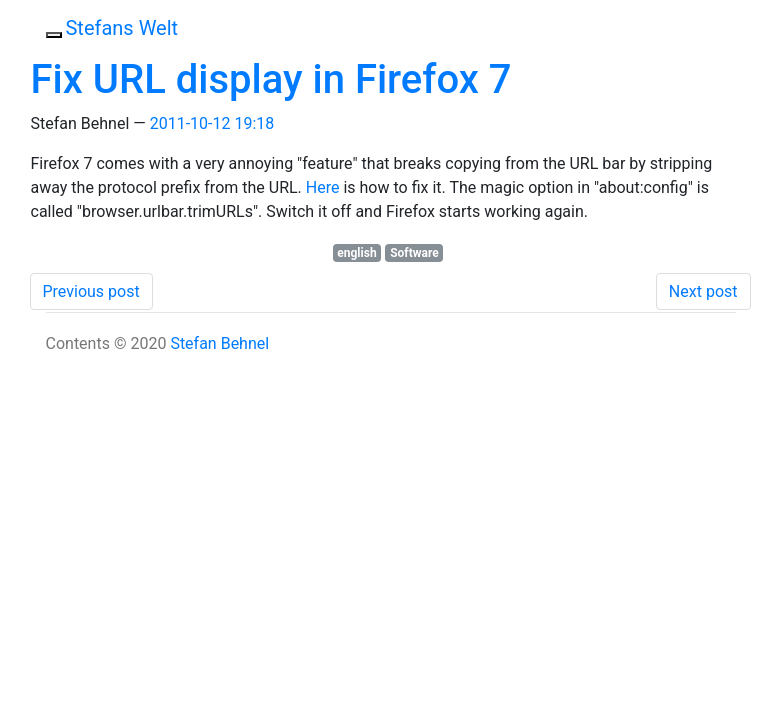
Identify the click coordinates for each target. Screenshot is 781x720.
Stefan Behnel (219, 343)
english (356, 253)
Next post (703, 291)
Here (323, 187)
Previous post (91, 291)
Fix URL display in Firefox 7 (271, 79)
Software (414, 253)
